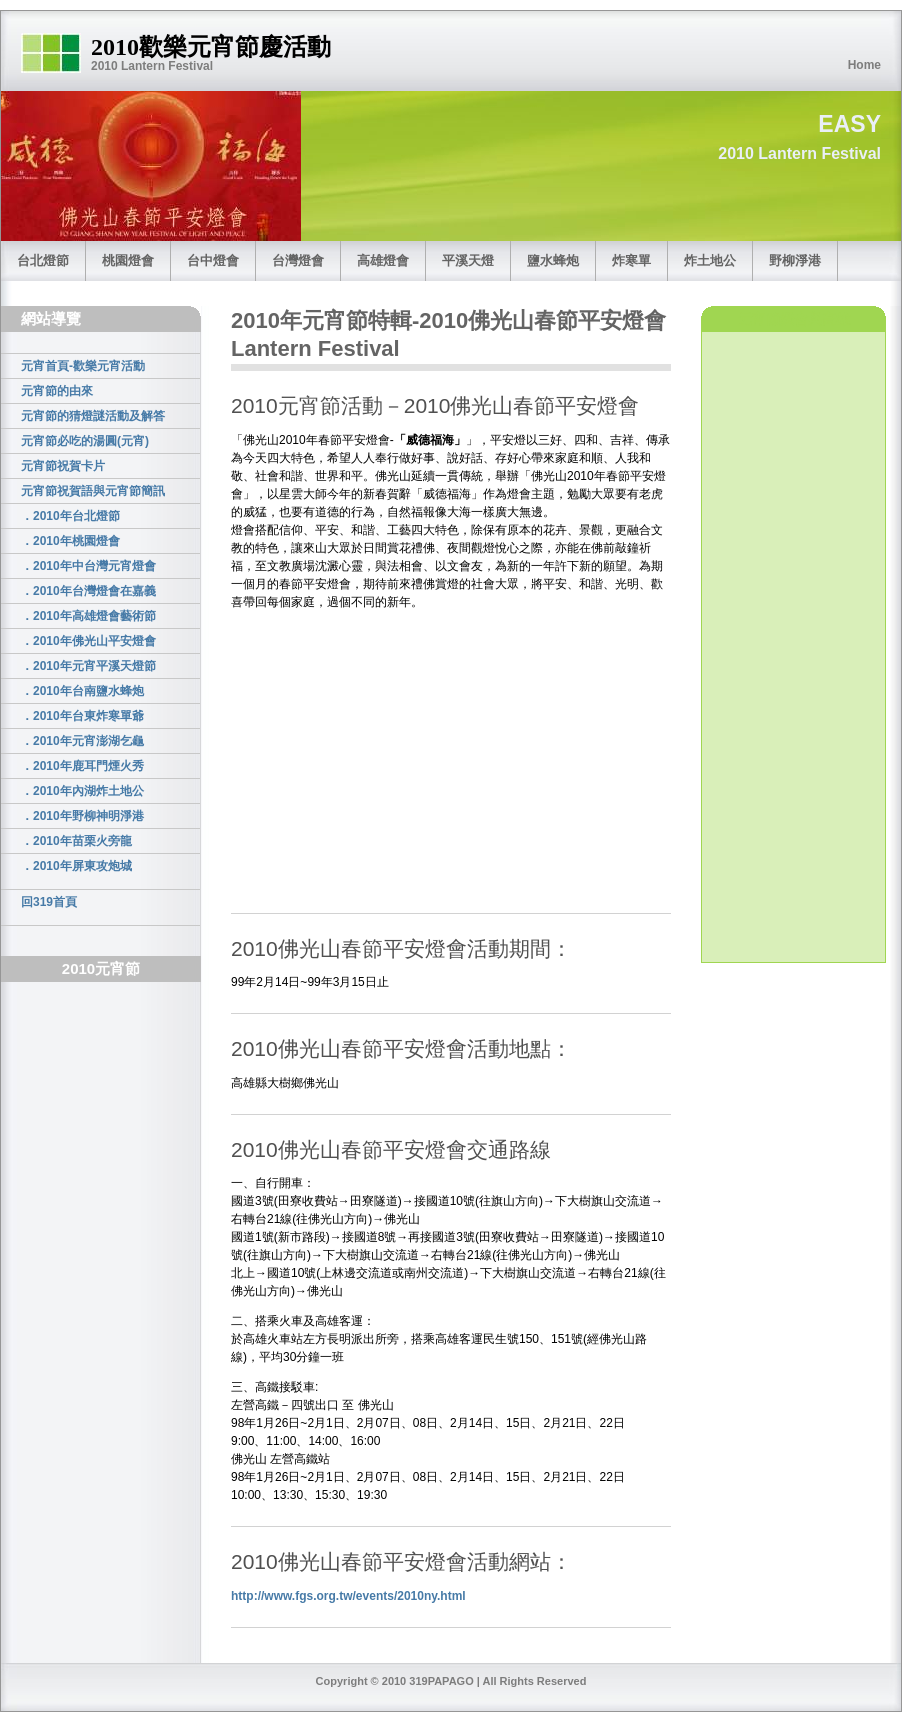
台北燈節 (43, 260)
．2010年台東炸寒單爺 (82, 716)
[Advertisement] (106, 1319)
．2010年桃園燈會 (70, 541)
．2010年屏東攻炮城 (76, 866)
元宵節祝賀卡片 (63, 466)
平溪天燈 (468, 260)
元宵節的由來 (57, 391)
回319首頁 (49, 902)
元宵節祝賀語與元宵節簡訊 (93, 491)
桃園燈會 (128, 260)
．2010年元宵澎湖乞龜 (82, 741)
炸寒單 (631, 260)
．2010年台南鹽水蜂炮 (82, 691)
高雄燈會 (383, 260)
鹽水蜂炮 (553, 260)
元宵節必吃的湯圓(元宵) (85, 441)
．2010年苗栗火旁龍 (76, 841)
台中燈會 (213, 260)
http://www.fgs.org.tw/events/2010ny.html (348, 1596)
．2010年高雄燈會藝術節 (88, 616)
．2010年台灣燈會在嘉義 (88, 591)
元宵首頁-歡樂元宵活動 (83, 366)
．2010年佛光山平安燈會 (88, 641)
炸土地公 (710, 260)
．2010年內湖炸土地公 (82, 791)
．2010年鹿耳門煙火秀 (82, 766)
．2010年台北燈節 (70, 516)
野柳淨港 (795, 260)
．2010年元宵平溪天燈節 (88, 666)
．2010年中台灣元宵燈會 (88, 566)
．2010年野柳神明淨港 (82, 816)
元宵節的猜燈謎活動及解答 (93, 416)
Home (864, 65)
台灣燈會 (298, 260)
